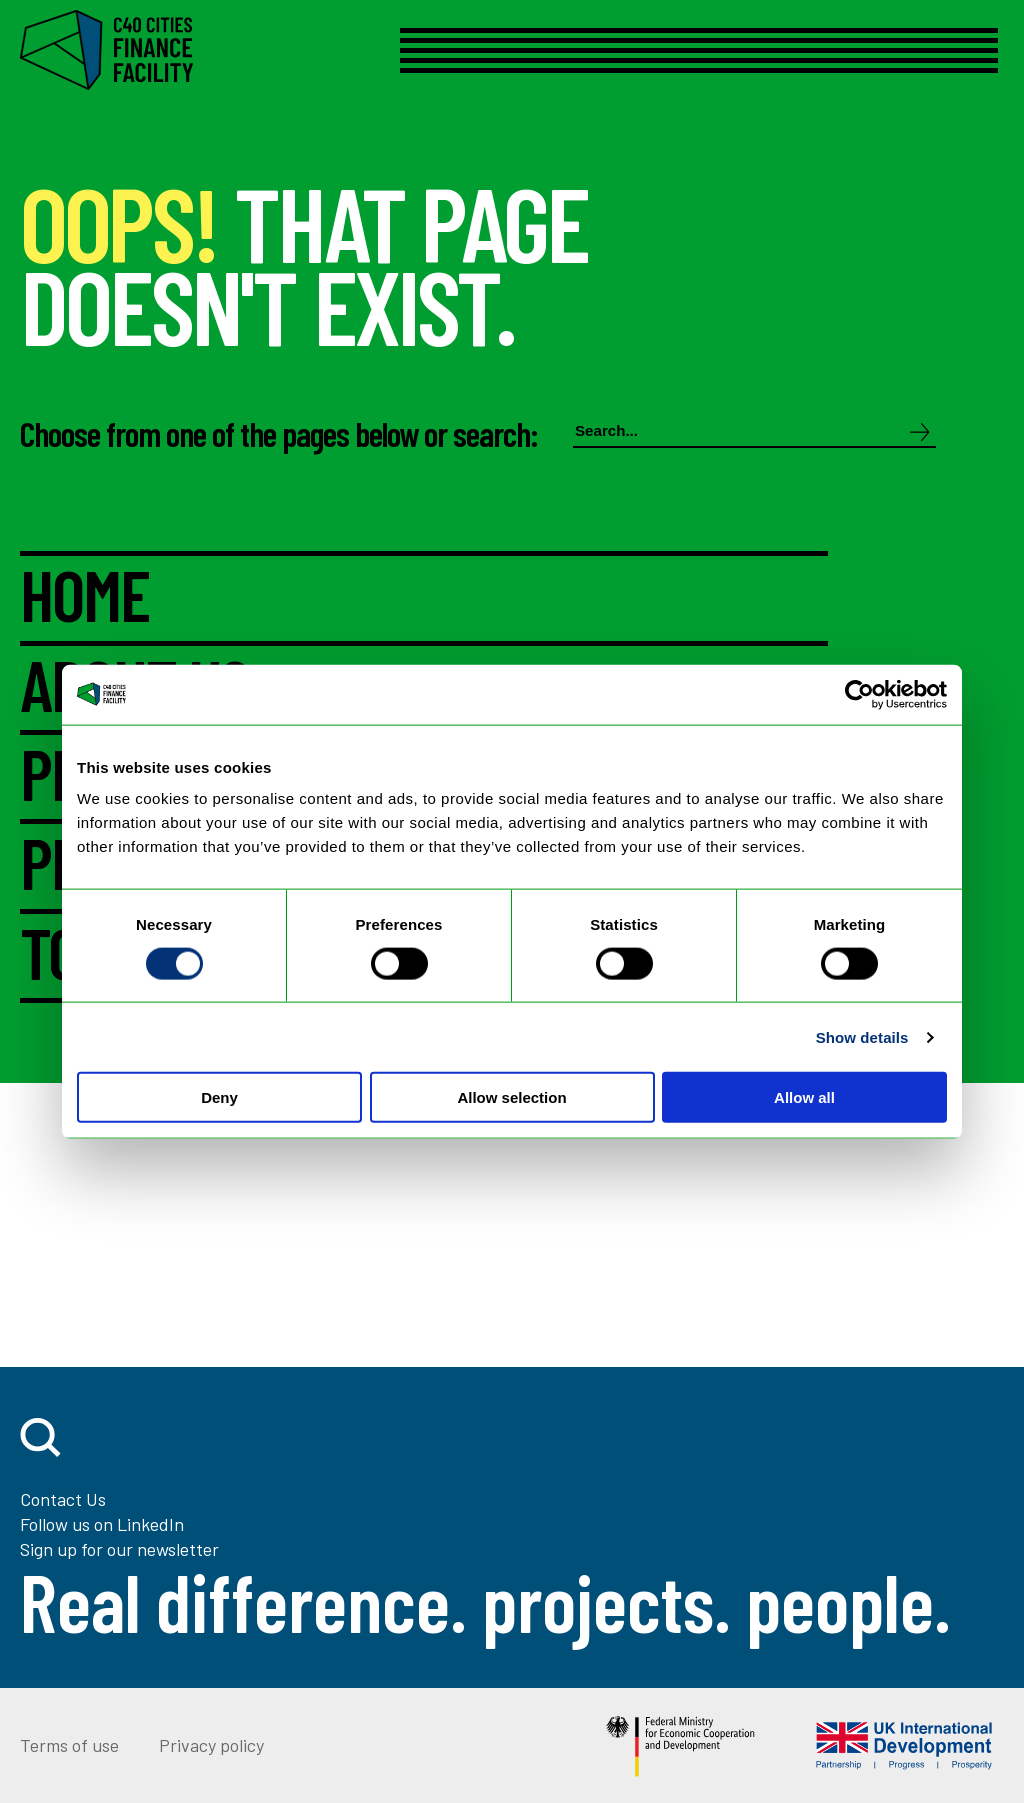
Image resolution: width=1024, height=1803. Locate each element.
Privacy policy (211, 1745)
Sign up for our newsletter (119, 1549)
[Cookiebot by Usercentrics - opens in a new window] (859, 694)
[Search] (920, 433)
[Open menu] (676, 50)
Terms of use (69, 1745)
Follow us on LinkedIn (102, 1524)
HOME (84, 596)
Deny (219, 1097)
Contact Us (63, 1499)
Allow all (804, 1097)
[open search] (40, 1437)
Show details (862, 1036)
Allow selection (511, 1097)
